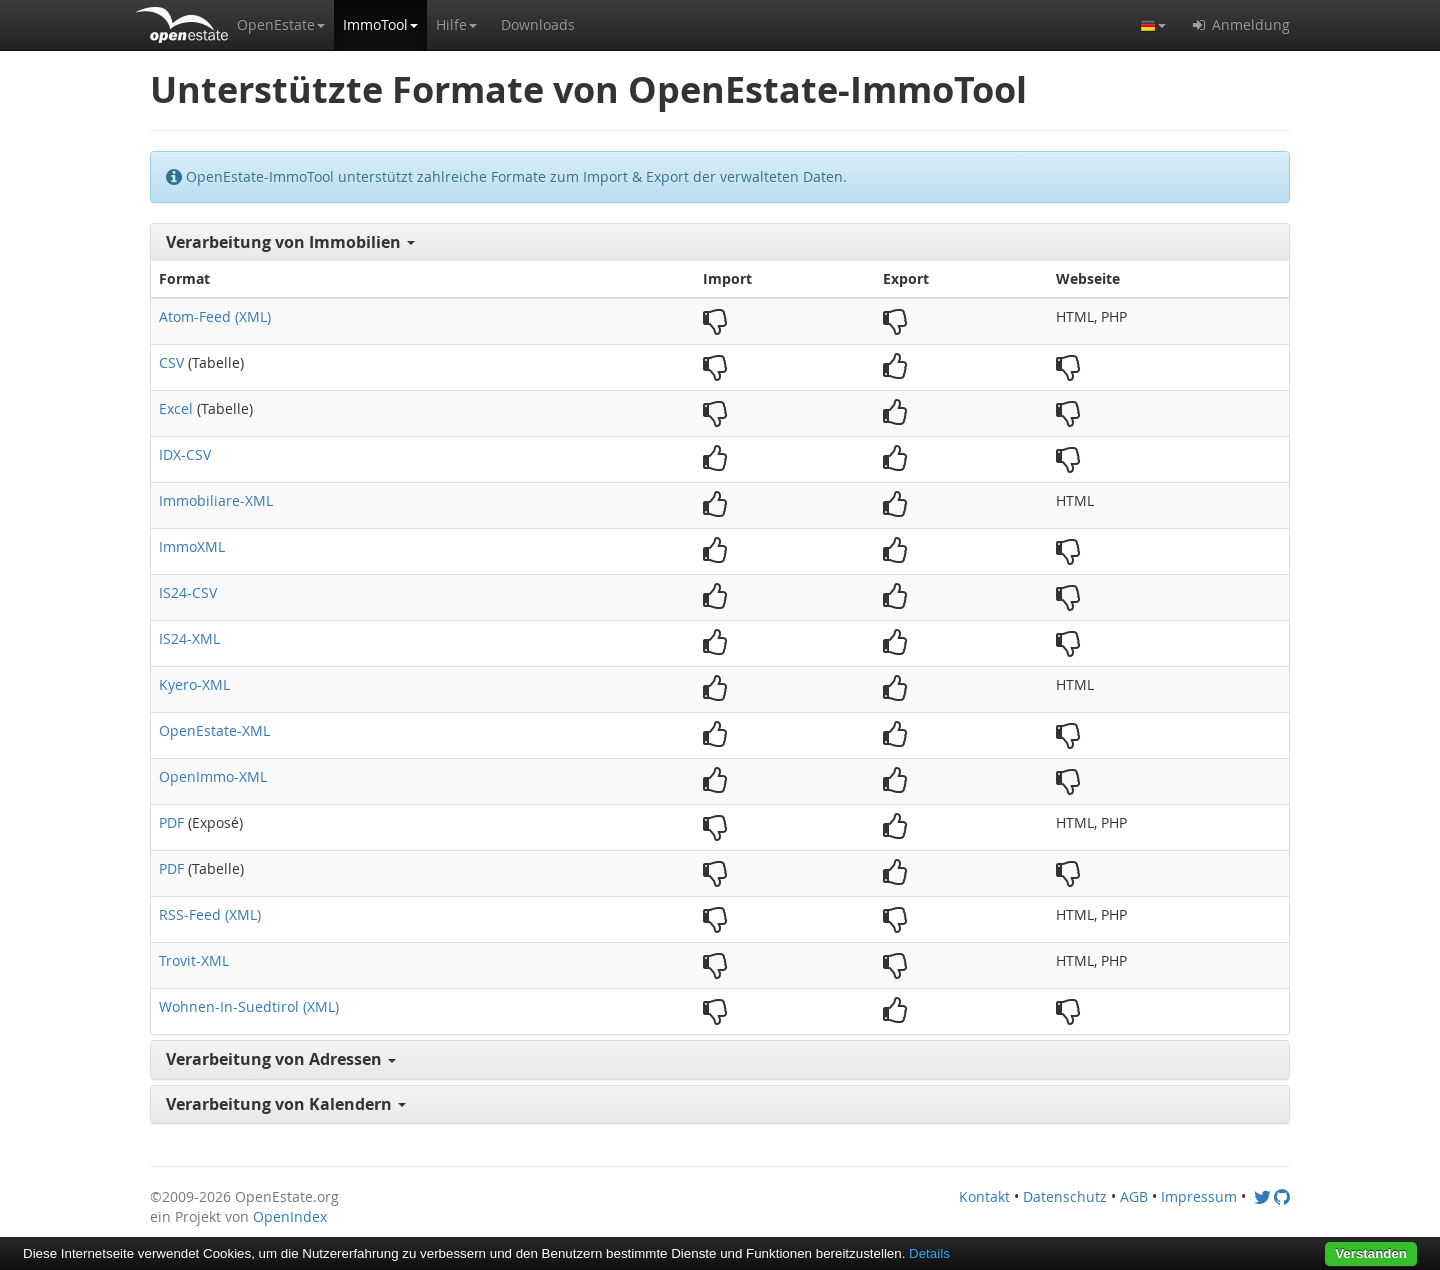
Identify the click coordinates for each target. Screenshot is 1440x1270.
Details (929, 1253)
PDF (171, 822)
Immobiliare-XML (216, 500)
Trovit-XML (194, 960)
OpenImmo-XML (213, 776)
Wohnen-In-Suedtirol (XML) (249, 1006)
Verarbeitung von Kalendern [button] (286, 1104)
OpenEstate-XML (214, 730)
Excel (176, 408)
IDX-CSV (185, 454)
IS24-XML (189, 638)
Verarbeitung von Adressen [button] (281, 1059)
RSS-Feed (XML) (210, 914)
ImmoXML (192, 546)
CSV (171, 362)
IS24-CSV (188, 592)
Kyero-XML (194, 684)
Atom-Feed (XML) (215, 316)
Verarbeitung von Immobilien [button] (290, 242)
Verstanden (1371, 1253)
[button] (281, 25)
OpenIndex (290, 1216)
